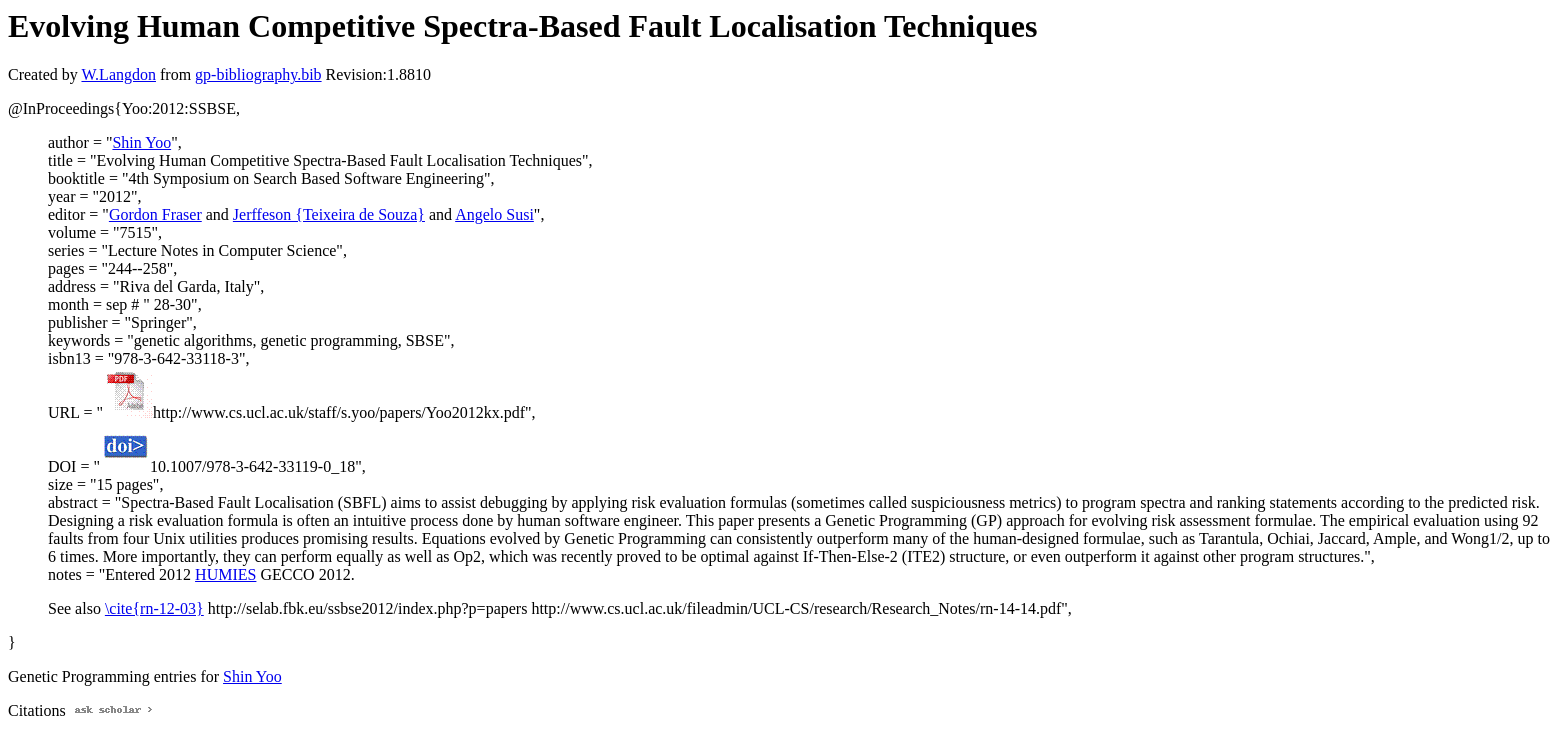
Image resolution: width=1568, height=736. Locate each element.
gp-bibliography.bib (258, 74)
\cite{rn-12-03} (154, 608)
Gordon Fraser (155, 214)
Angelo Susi (494, 214)
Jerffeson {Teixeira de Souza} (329, 214)
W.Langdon (118, 74)
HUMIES (225, 574)
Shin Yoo (141, 142)
